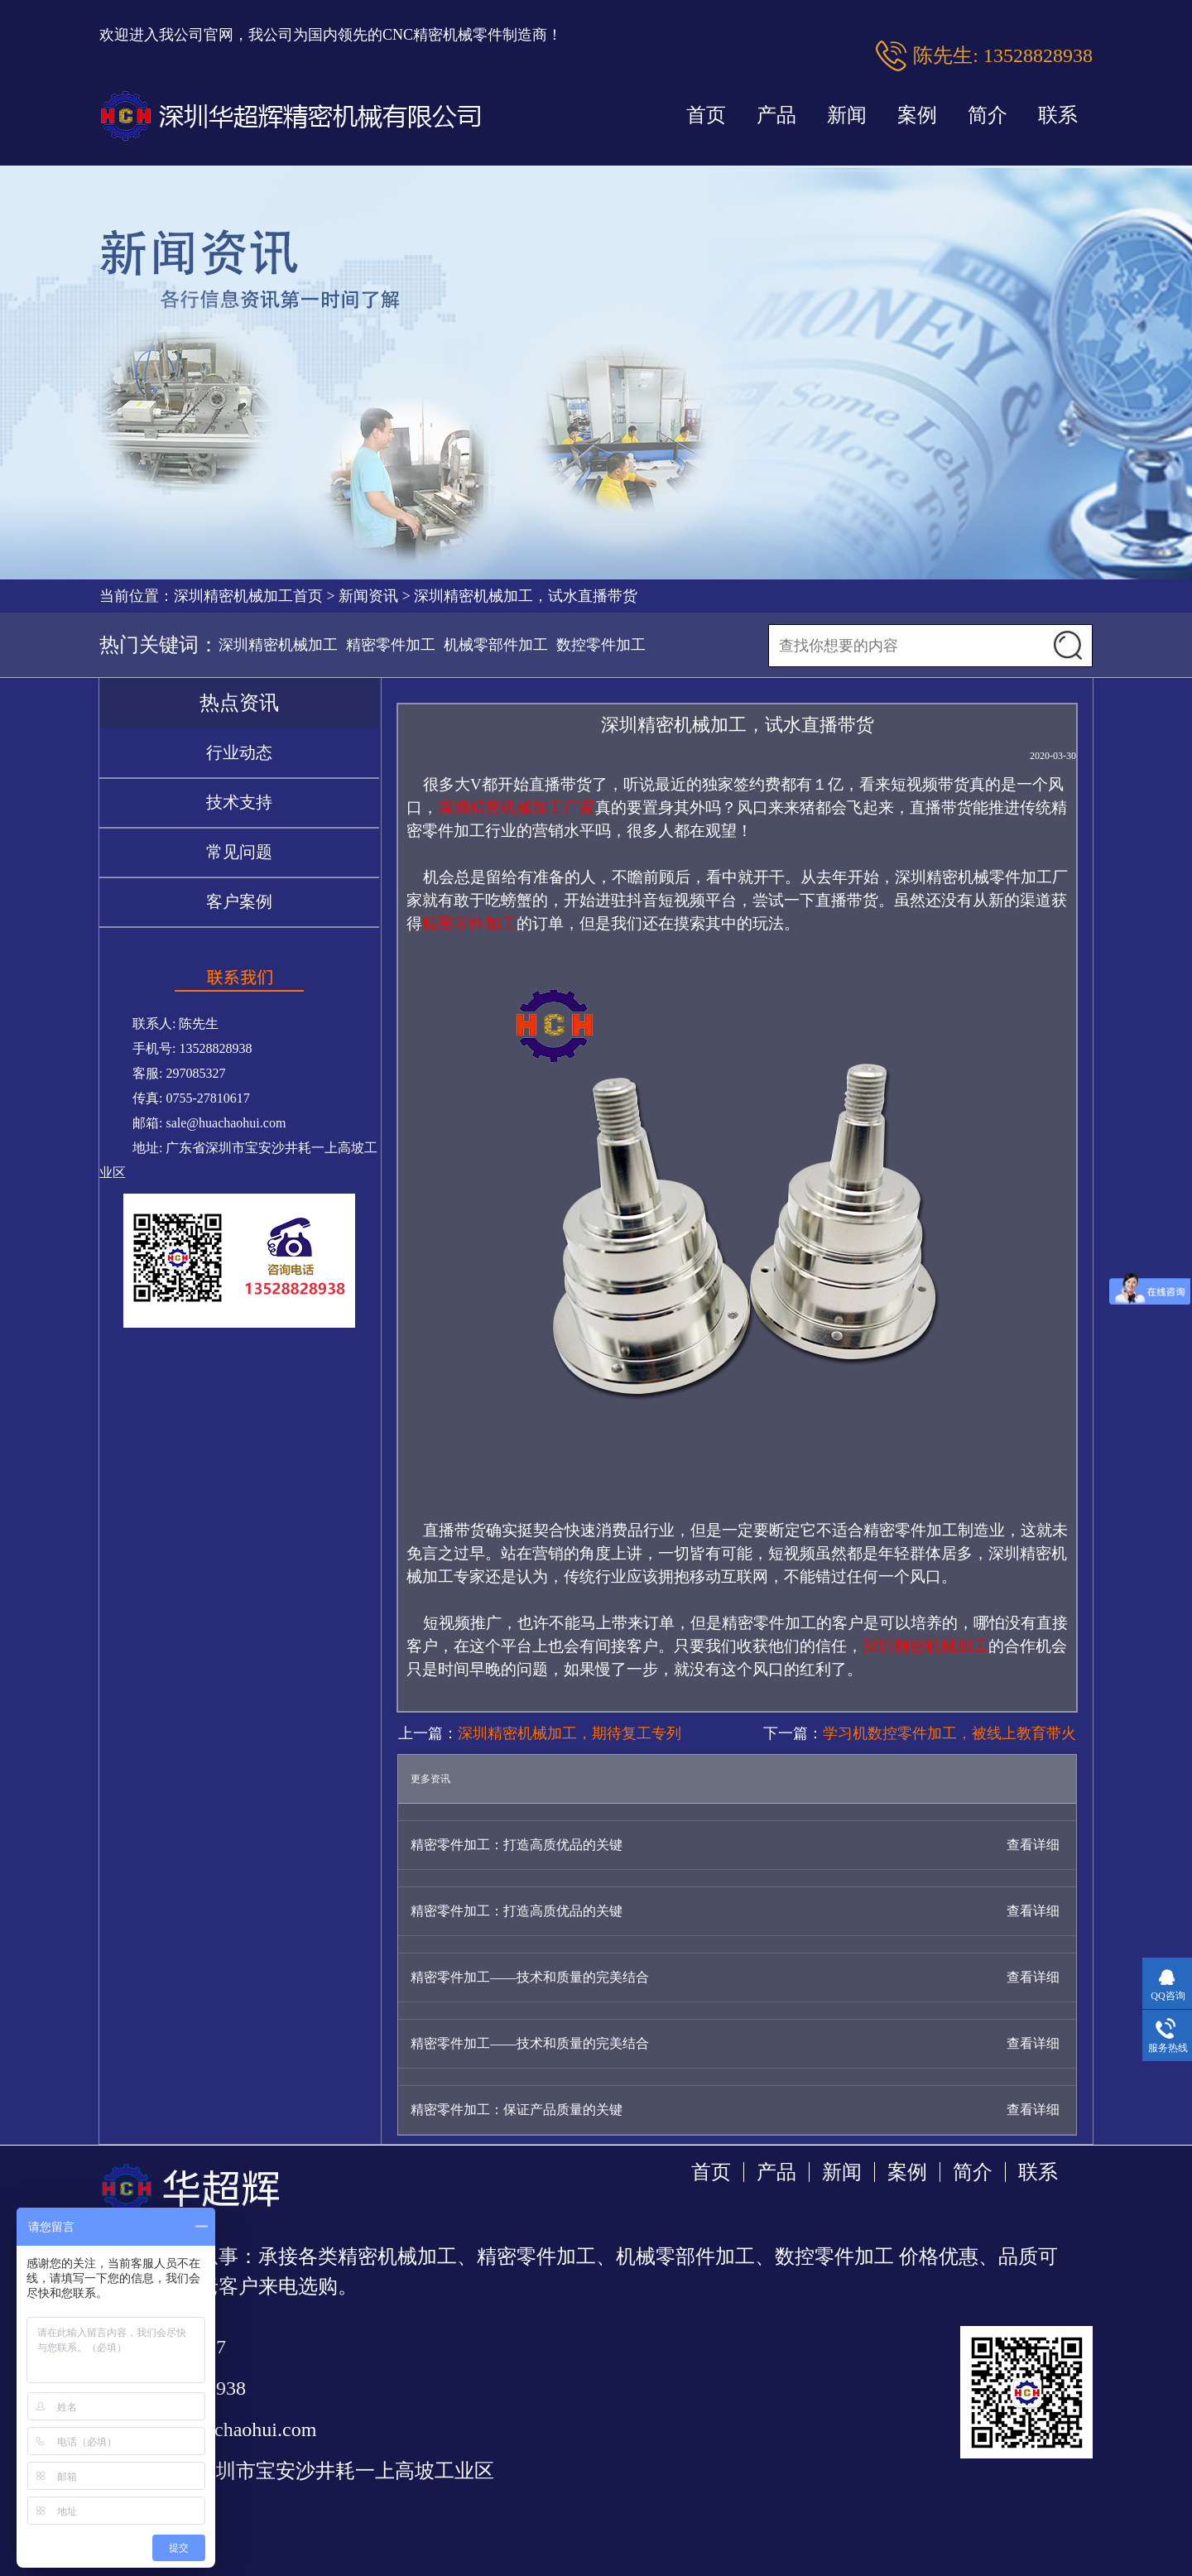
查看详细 (1033, 1845)
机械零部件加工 (496, 645)
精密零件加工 (390, 645)
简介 (987, 115)
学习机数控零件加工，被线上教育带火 (949, 1733)
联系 (1058, 115)
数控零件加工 (601, 645)
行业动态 (239, 752)
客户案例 (239, 901)
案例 (917, 115)
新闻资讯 (368, 596)
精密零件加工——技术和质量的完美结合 (530, 1977)
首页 (706, 115)
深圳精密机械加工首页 (248, 596)
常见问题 (239, 852)
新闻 (847, 115)
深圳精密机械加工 (278, 645)
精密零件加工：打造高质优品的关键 (516, 1845)
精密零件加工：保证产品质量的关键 (516, 2110)
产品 (776, 115)
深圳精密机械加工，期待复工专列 (569, 1733)
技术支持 (239, 802)
